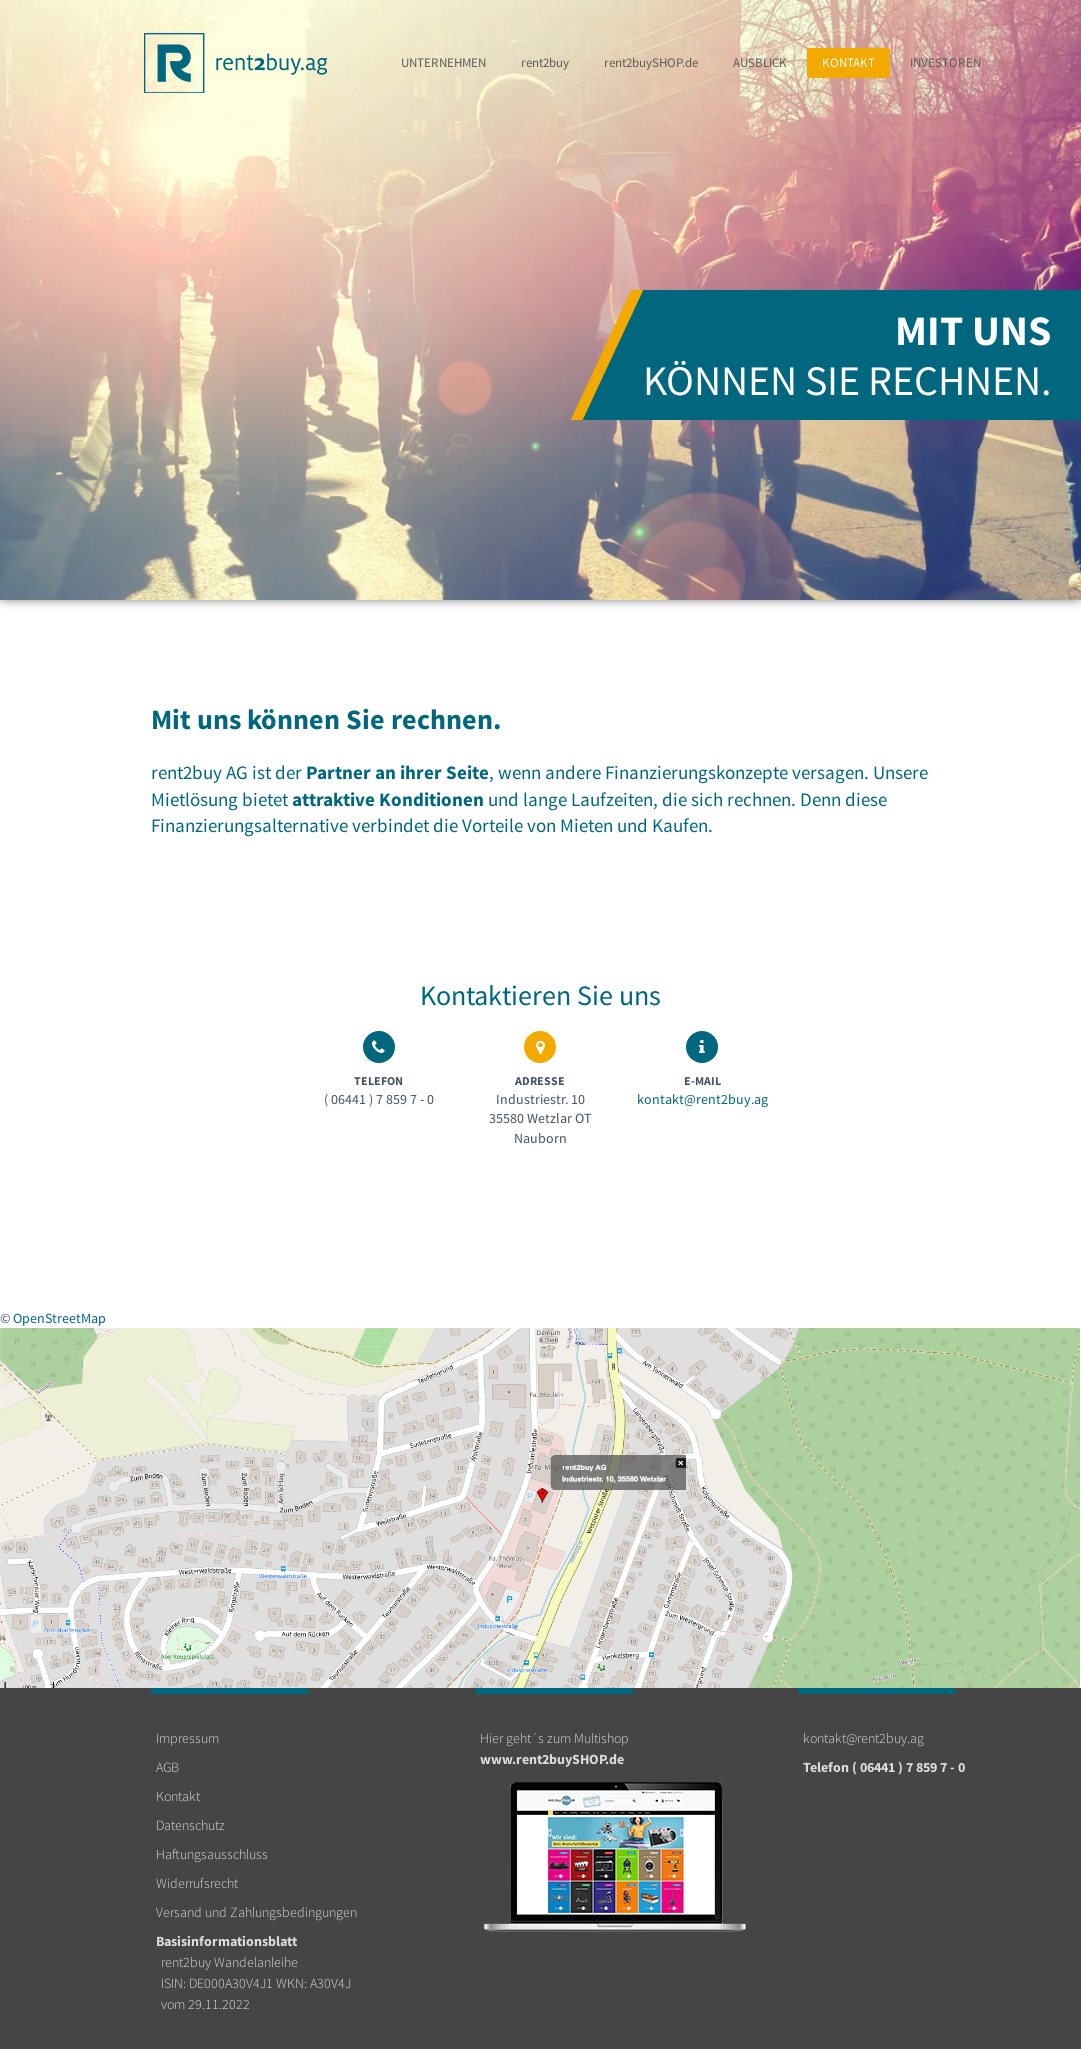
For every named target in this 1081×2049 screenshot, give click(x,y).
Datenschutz (190, 1825)
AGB (167, 1767)
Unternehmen (443, 62)
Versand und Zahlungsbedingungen (256, 1912)
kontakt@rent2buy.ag (702, 1099)
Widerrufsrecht (197, 1883)
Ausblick (760, 62)
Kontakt (848, 62)
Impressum (187, 1738)
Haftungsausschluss (212, 1854)
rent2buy (545, 62)
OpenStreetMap (59, 1318)
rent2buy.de (651, 62)
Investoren (945, 62)
